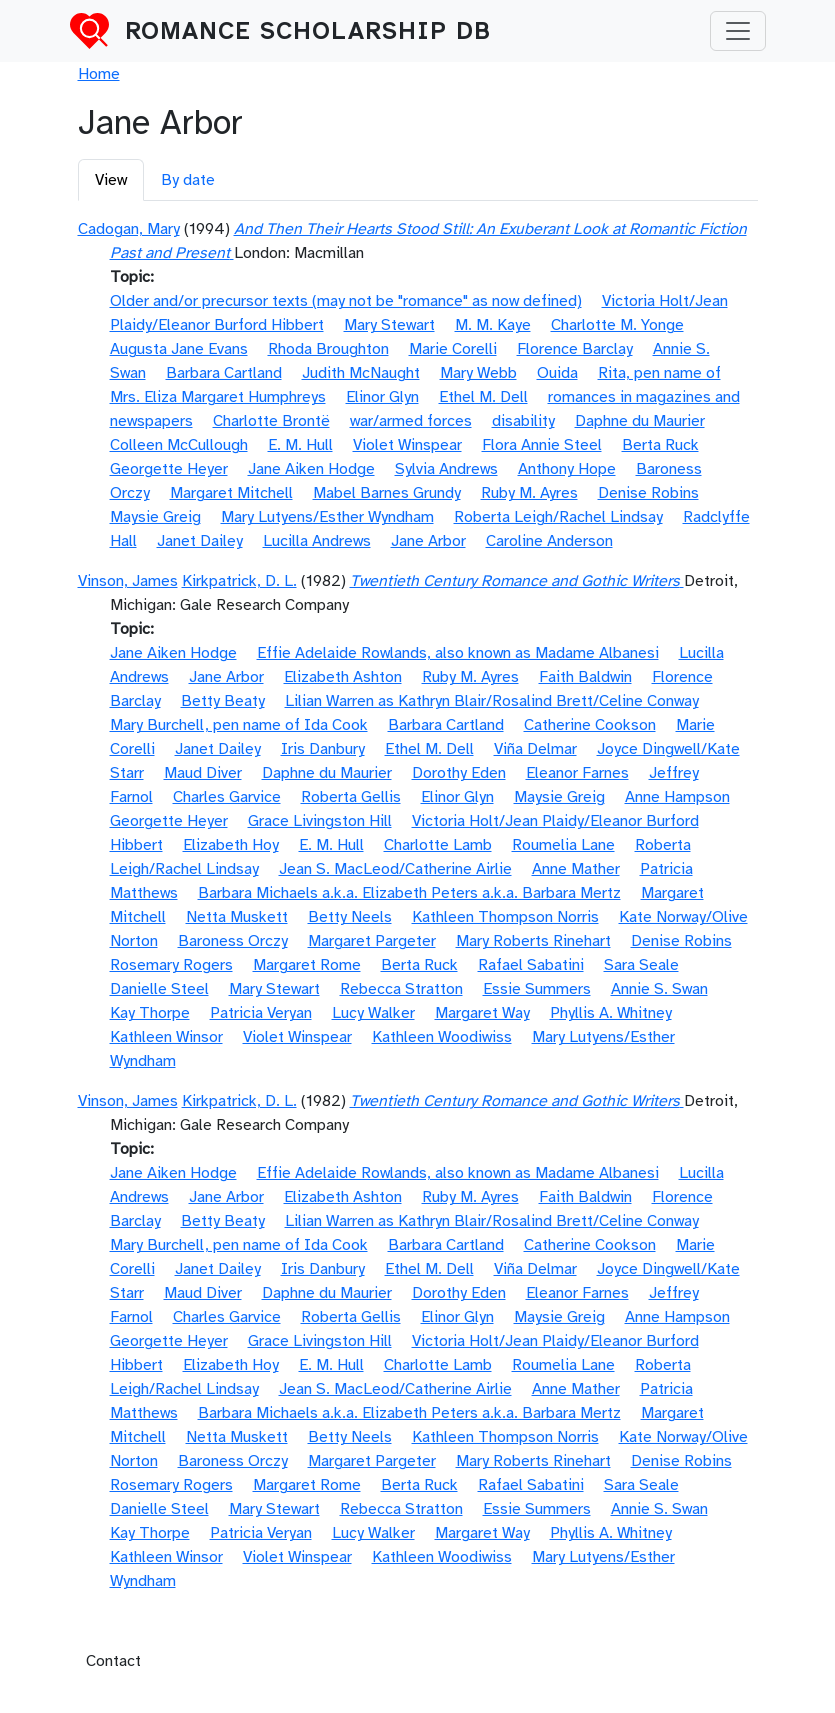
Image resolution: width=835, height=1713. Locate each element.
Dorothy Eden (459, 773)
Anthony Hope (567, 469)
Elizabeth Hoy (231, 845)
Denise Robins (648, 493)
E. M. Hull (300, 445)
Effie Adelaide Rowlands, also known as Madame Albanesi (458, 653)
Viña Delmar (535, 749)
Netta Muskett (237, 917)
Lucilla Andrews (317, 541)
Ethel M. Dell (483, 397)
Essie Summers (537, 989)
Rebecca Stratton (401, 989)
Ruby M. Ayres (529, 493)
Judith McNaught (361, 373)
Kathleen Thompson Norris (505, 917)
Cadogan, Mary (129, 229)
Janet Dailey (200, 541)
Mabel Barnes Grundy (387, 493)
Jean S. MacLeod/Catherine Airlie (395, 869)
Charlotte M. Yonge (617, 325)
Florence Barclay (575, 349)
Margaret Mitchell (231, 493)
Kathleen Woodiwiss (442, 1037)
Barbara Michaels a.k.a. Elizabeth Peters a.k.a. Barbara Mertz (409, 893)
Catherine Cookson (590, 725)
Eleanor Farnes (577, 773)
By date (188, 180)
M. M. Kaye (493, 325)
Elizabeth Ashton (343, 677)
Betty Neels (350, 917)
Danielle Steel (159, 989)
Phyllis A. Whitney (611, 1013)
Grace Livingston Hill (320, 821)
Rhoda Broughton (328, 349)
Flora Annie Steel (542, 445)
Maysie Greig (155, 517)
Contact (113, 1661)
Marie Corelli (453, 349)
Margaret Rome (307, 965)
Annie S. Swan (659, 989)
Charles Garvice (227, 797)
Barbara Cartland (224, 373)
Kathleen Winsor (166, 1037)
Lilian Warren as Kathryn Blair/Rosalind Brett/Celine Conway (492, 701)
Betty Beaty (223, 701)
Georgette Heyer (169, 469)
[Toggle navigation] (738, 31)
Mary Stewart (389, 325)
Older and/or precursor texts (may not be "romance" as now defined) (346, 301)
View (111, 180)
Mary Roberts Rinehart (533, 941)
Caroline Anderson (549, 541)
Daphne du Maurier (640, 421)
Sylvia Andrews (446, 469)
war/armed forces (411, 421)
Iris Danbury (323, 749)
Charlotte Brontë (271, 421)
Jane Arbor (428, 541)
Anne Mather (576, 869)
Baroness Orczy (233, 941)
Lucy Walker (373, 1013)
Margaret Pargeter (372, 941)
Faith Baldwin (585, 677)
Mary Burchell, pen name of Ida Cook (239, 725)
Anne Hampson (677, 797)
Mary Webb (478, 373)
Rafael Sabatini (531, 965)
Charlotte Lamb (438, 845)
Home (99, 74)
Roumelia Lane (563, 845)
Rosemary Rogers (171, 965)
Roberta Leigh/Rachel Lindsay (558, 517)
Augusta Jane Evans (179, 349)
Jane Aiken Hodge (311, 469)
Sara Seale (641, 965)
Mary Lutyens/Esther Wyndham (327, 517)
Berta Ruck (660, 445)
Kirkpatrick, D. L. (239, 581)
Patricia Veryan (261, 1013)
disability (523, 421)
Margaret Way (482, 1013)
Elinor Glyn (382, 397)
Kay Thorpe (150, 1013)
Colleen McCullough (179, 445)
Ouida (557, 373)
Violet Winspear (407, 445)
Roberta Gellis (351, 797)
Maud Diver (203, 773)
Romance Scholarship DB (308, 31)
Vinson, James (128, 581)
